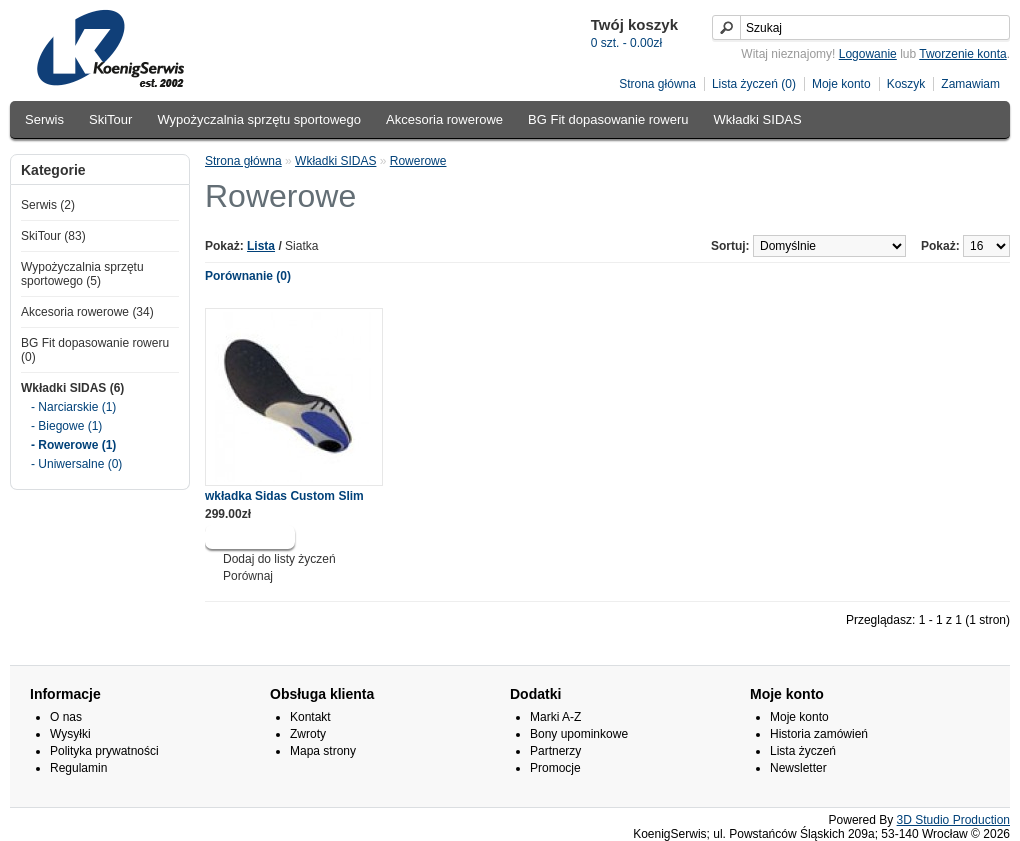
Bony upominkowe (579, 734)
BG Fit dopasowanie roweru (608, 119)
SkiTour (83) (53, 236)
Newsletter (798, 768)
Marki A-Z (555, 717)
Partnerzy (555, 751)
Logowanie (868, 54)
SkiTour (110, 119)
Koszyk (906, 84)
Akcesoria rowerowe (444, 119)
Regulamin (78, 768)
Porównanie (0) (248, 276)
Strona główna (657, 84)
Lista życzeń (803, 751)
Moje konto (841, 84)
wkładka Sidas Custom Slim (284, 496)
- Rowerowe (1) (73, 445)
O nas (66, 717)
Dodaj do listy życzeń (279, 559)
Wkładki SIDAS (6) (72, 388)
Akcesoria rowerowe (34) (87, 312)
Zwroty (308, 734)
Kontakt (310, 717)
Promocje (555, 768)
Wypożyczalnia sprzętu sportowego (259, 119)
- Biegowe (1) (66, 426)
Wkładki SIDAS (758, 119)
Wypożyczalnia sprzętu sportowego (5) (82, 274)
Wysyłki (70, 734)
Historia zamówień (819, 734)
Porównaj (248, 576)
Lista (261, 246)
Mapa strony (323, 751)
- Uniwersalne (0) (76, 464)
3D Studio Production (953, 820)
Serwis (44, 119)
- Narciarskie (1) (73, 407)
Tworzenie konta (962, 54)
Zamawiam (970, 84)
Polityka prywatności (104, 751)
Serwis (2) (48, 205)
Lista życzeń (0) (754, 84)
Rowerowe (418, 161)
